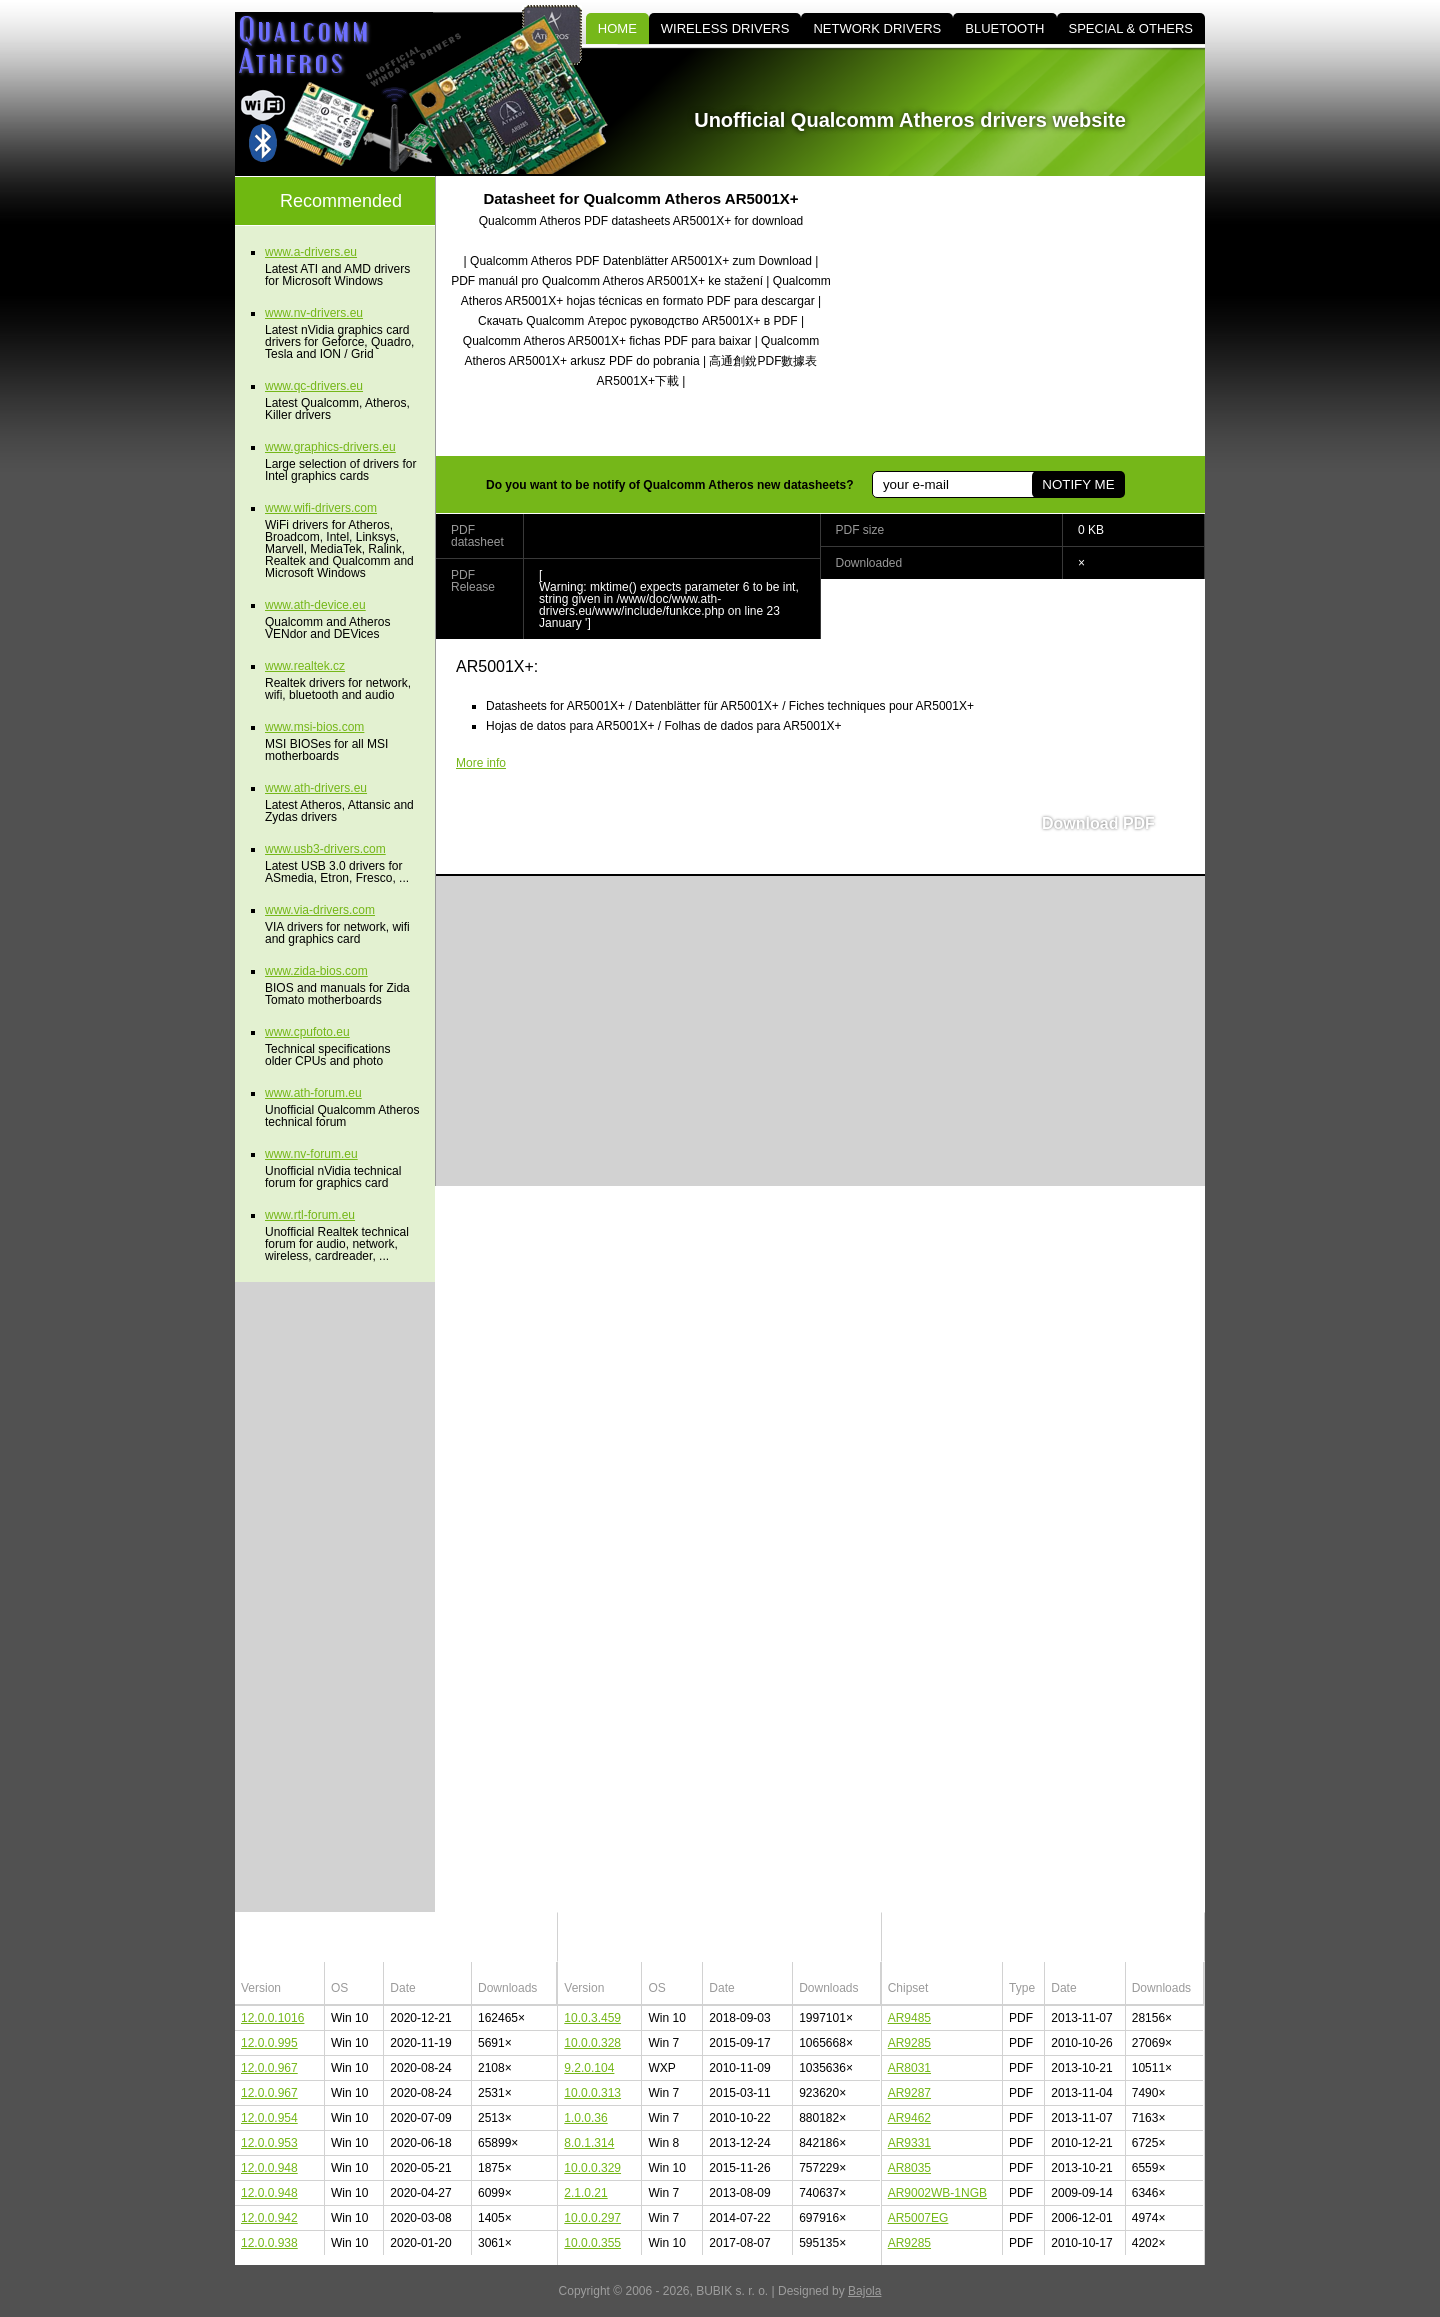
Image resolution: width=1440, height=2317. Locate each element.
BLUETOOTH (1004, 28)
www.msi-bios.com (314, 727)
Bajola (864, 2291)
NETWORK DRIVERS (877, 28)
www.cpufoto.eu (307, 1032)
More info (481, 763)
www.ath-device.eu (315, 605)
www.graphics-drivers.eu (330, 447)
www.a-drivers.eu (311, 252)
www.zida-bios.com (316, 971)
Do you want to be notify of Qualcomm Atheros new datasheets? (670, 485)
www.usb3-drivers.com (325, 849)
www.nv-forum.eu (311, 1154)
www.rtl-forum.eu (310, 1215)
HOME (617, 28)
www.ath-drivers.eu (316, 788)
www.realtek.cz (305, 666)
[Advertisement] (1035, 316)
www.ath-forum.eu (313, 1093)
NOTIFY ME (1078, 484)
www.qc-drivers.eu (314, 386)
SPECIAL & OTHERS (1131, 28)
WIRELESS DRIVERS (725, 28)
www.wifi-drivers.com (321, 508)
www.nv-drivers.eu (314, 313)
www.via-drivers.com (320, 910)
